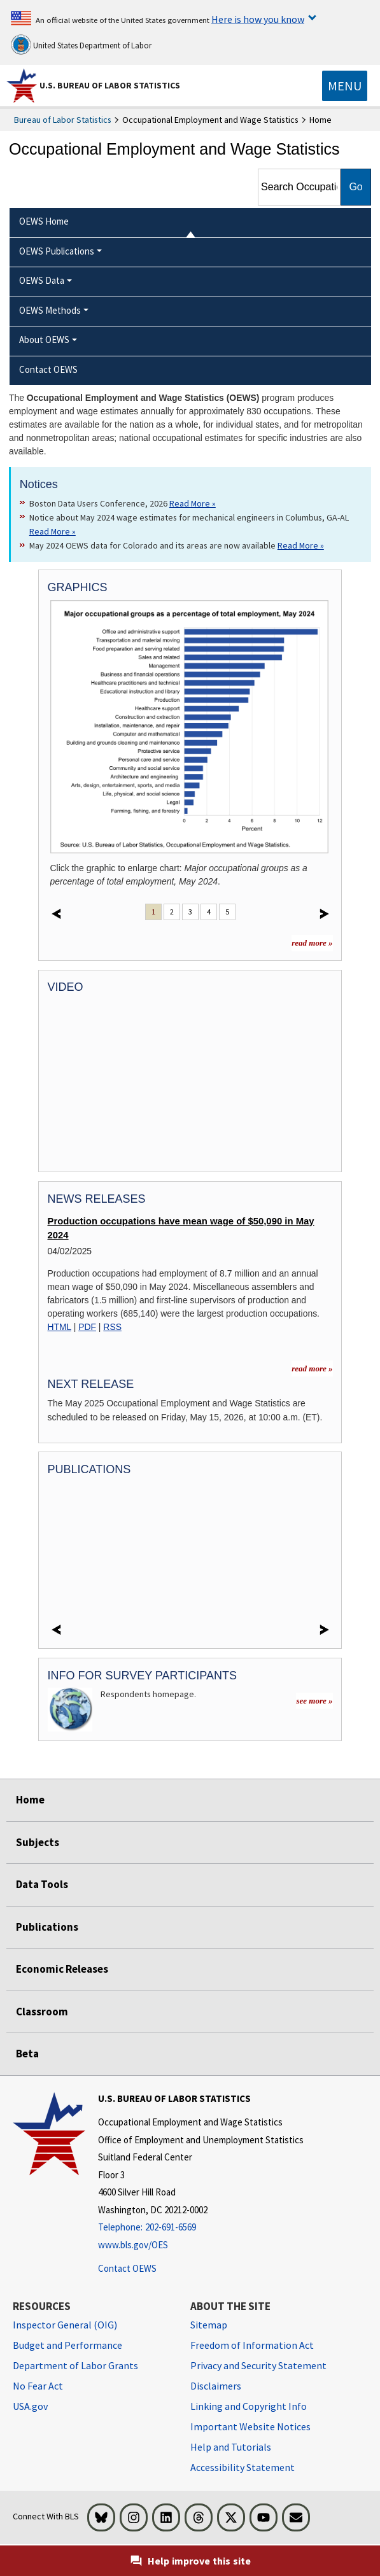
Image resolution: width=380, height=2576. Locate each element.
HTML (59, 1327)
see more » (314, 1700)
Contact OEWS (127, 2268)
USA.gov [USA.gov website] (30, 2406)
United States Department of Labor (81, 44)
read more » (312, 943)
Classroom (42, 2012)
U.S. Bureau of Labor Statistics (109, 85)
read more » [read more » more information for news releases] (312, 1368)
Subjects (37, 1842)
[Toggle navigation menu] (344, 86)
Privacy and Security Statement (258, 2365)
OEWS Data (41, 280)
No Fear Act (38, 2385)
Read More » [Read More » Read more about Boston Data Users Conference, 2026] (192, 503)
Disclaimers (215, 2385)
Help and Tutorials (230, 2446)
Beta (27, 2054)
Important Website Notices (250, 2426)
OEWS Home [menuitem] (44, 221)
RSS (112, 1327)
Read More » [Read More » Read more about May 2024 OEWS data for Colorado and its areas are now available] (301, 545)
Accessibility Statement (242, 2467)
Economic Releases (62, 1969)
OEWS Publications (56, 251)
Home (30, 1800)
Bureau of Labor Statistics (62, 119)
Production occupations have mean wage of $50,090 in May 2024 (181, 1228)
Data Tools (42, 1884)
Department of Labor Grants (75, 2365)
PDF (87, 1327)
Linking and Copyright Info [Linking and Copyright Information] (248, 2406)
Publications (47, 1927)
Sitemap (208, 2324)
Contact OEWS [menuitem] (48, 369)
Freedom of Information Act (252, 2345)
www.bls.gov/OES (133, 2245)
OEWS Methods (50, 310)
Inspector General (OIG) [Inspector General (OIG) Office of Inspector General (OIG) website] (65, 2324)
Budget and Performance (67, 2345)
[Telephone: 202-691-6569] (201, 2227)
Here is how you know (257, 19)
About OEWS (44, 339)
